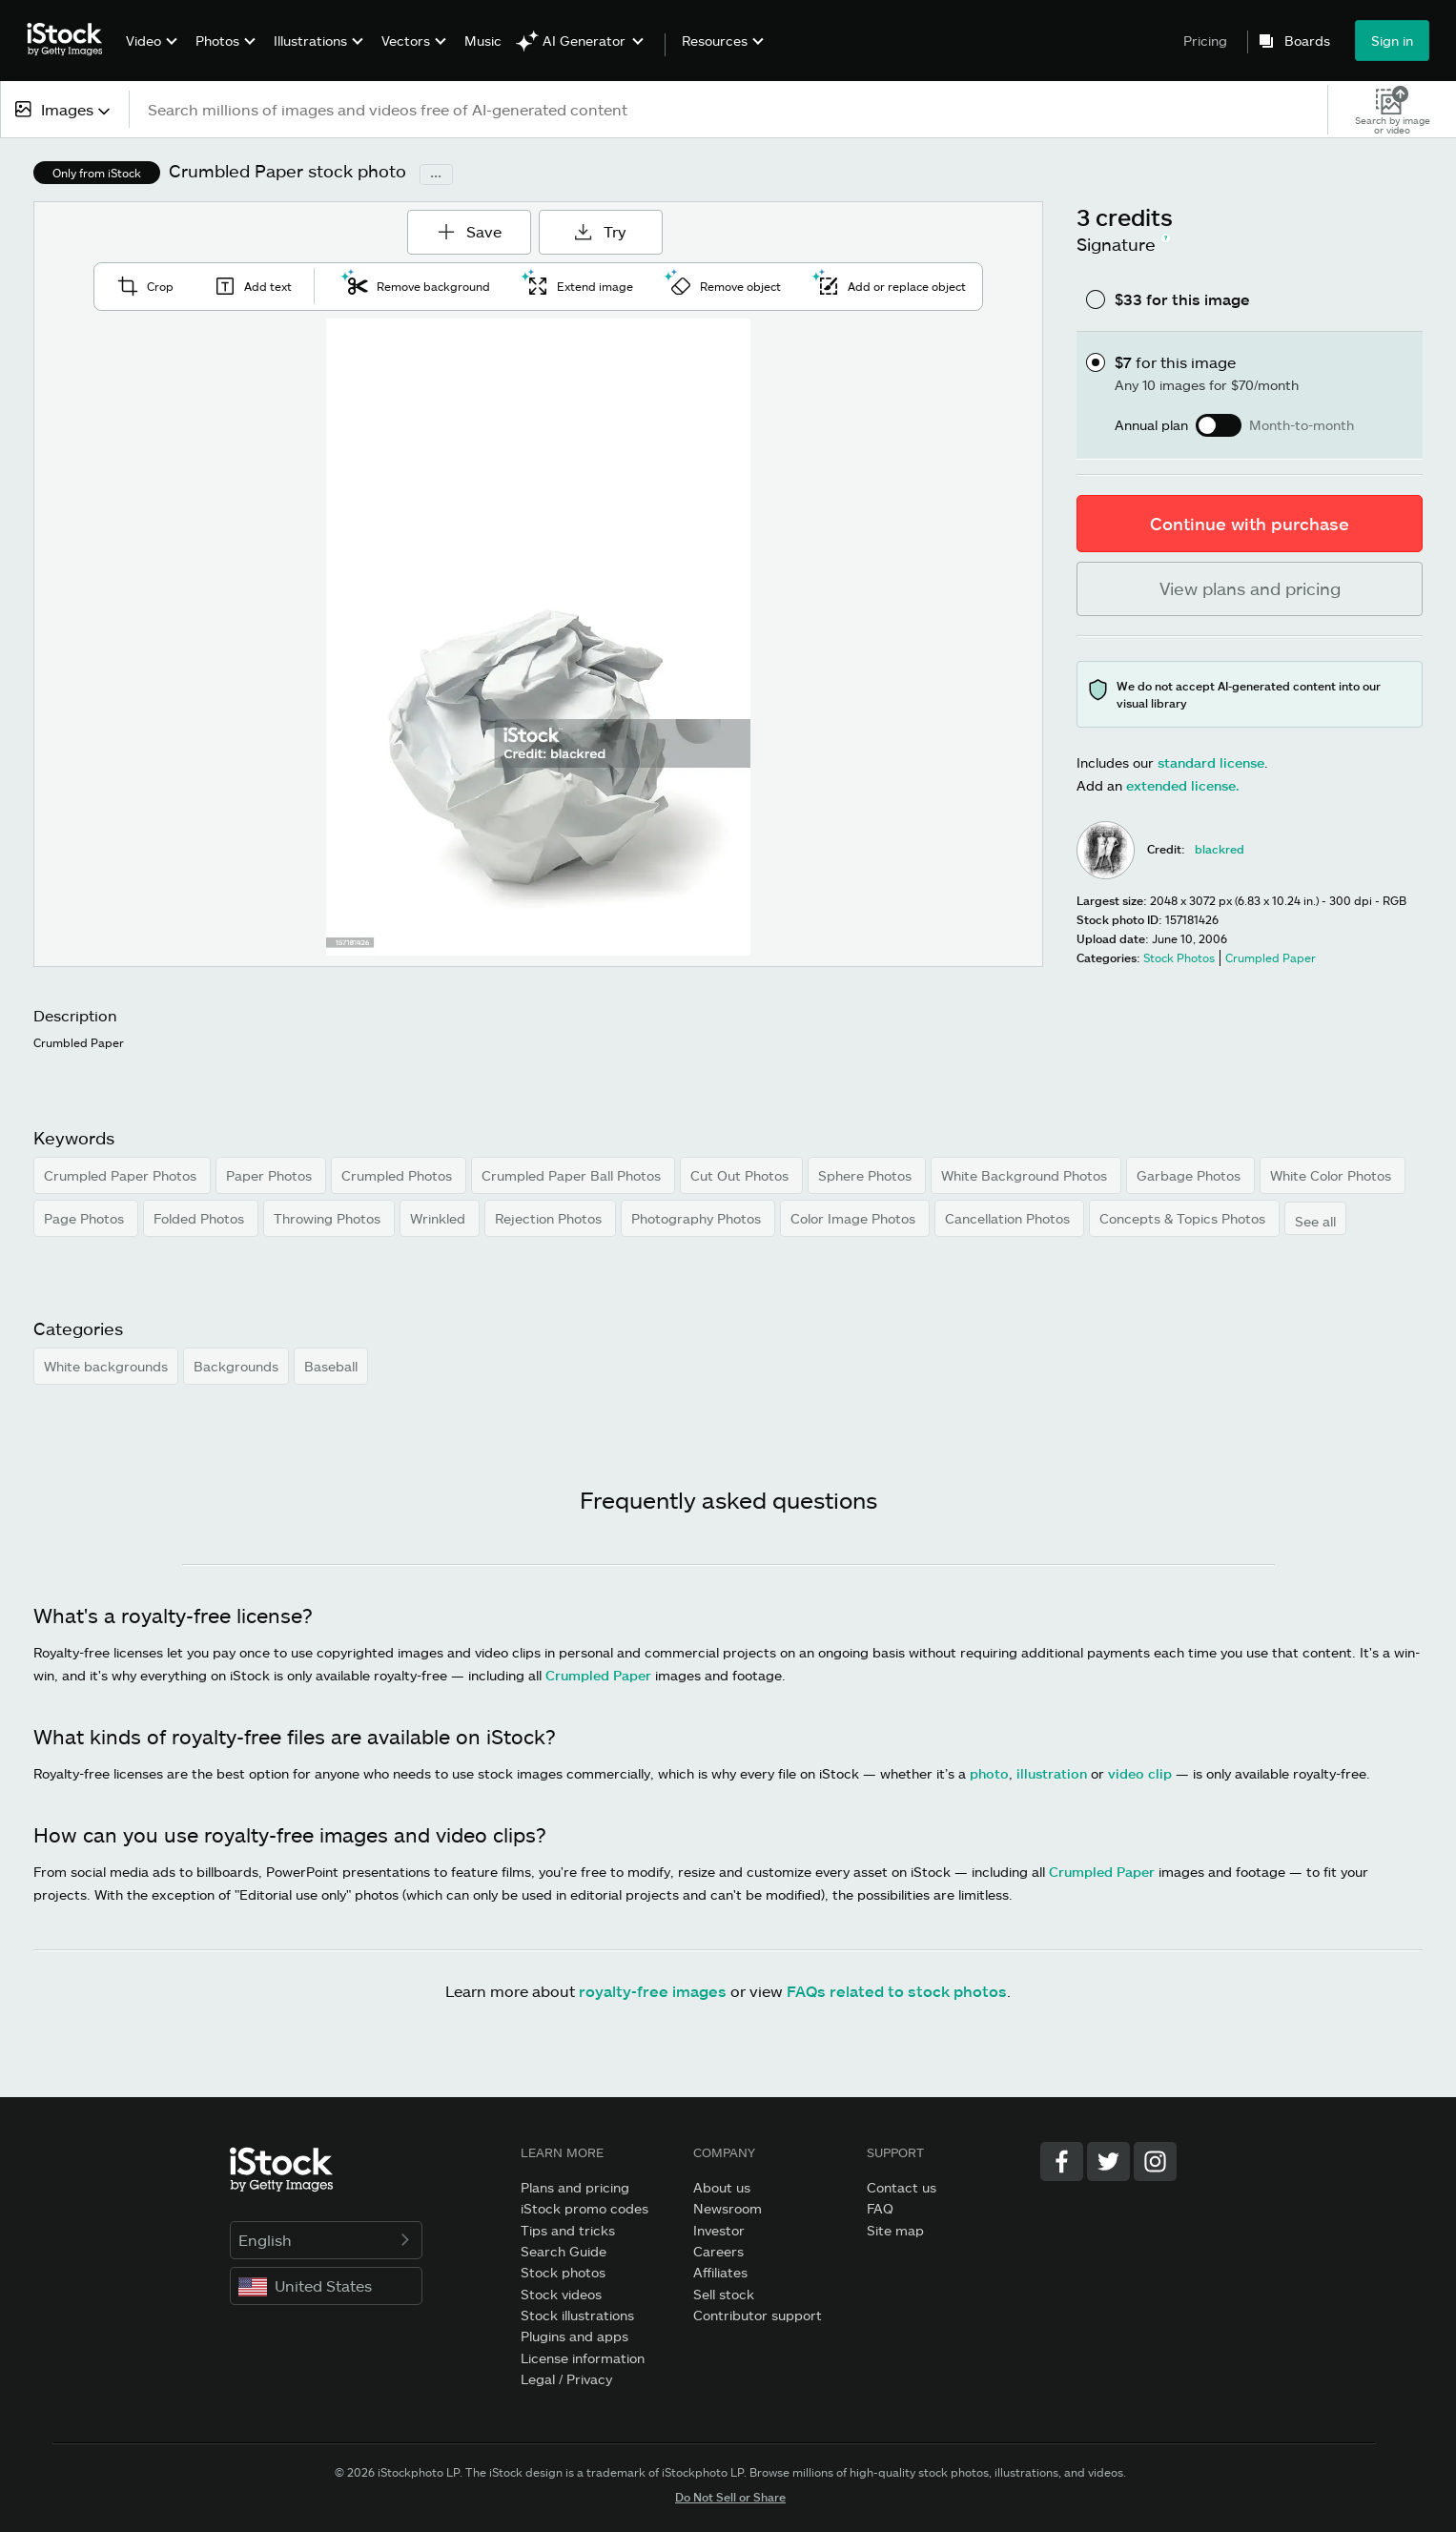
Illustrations (310, 40)
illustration (1051, 1773)
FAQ (880, 2208)
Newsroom (727, 2208)
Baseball (331, 1366)
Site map (895, 2230)
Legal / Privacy (566, 2379)
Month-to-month (1301, 425)
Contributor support (757, 2315)
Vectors (405, 40)
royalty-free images (653, 1991)
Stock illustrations (577, 2315)
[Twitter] (1108, 2161)
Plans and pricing (575, 2187)
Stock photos (563, 2272)
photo (989, 1773)
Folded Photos (201, 1218)
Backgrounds (236, 1366)
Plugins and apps (574, 2336)
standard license (1211, 762)
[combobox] (64, 109)
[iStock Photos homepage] (70, 40)
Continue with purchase (1249, 523)
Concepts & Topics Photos (1184, 1218)
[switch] (1218, 425)
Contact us (901, 2187)
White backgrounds (106, 1366)
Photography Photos (698, 1218)
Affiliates (720, 2272)
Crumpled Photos (398, 1175)
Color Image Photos (854, 1218)
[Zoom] (539, 637)
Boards (1307, 41)
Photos (217, 40)
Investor (719, 2230)
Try (600, 231)
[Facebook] (1061, 2161)
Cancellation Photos (1009, 1218)
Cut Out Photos (741, 1175)
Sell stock (723, 2294)
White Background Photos (1026, 1175)
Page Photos (86, 1218)
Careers (718, 2251)
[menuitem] (149, 55)
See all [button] (1315, 1221)
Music (483, 40)
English (326, 2240)
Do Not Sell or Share (730, 2496)
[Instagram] (1155, 2161)
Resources (715, 41)
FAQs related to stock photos (897, 1991)
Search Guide (563, 2251)
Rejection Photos (550, 1218)
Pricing (1205, 40)
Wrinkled (439, 1218)
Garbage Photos (1190, 1175)
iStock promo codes (584, 2208)
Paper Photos (271, 1175)
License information (583, 2358)
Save (475, 225)
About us (721, 2187)
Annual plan (1151, 425)
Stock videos (561, 2294)
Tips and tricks (568, 2230)
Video (143, 40)
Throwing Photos (329, 1218)
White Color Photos (1332, 1175)
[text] (729, 109)
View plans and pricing (1250, 588)
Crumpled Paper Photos (122, 1175)
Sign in (1392, 40)
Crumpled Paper (598, 1675)
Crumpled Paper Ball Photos (573, 1175)
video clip (1140, 1773)
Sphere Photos (866, 1175)
